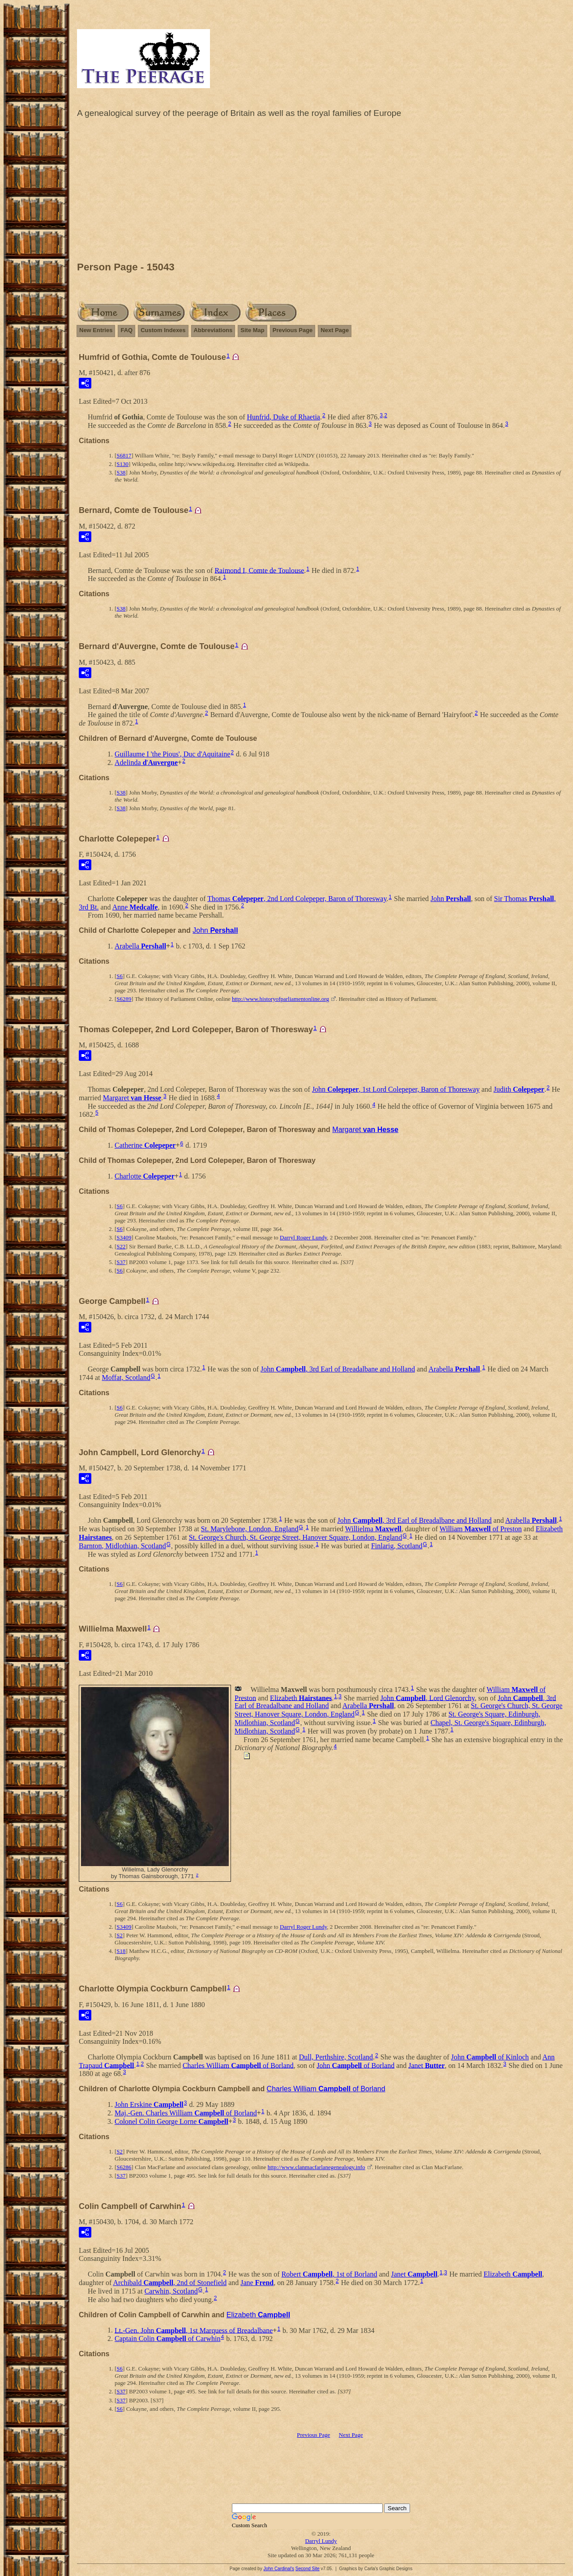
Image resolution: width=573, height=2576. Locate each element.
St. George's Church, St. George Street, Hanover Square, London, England (295, 1537)
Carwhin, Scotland (171, 2291)
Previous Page (293, 330)
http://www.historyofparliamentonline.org (280, 998)
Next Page (335, 330)
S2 (119, 1935)
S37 (120, 1262)
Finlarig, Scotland (397, 1546)
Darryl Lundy (321, 2541)
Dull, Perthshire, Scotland (336, 2057)
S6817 (123, 455)
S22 (120, 1246)
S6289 (123, 998)
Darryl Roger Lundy (303, 1237)
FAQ (126, 330)
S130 (122, 464)
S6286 (123, 2167)
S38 (120, 472)
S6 (119, 976)
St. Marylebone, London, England (250, 1529)
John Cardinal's (278, 2568)
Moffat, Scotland (126, 1377)
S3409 (123, 1237)
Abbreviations (213, 330)
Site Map (252, 330)
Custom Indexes (163, 330)
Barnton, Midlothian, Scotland (122, 1546)
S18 (120, 1951)
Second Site (307, 2568)
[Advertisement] (321, 192)
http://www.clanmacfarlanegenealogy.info (316, 2167)
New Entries (95, 330)
